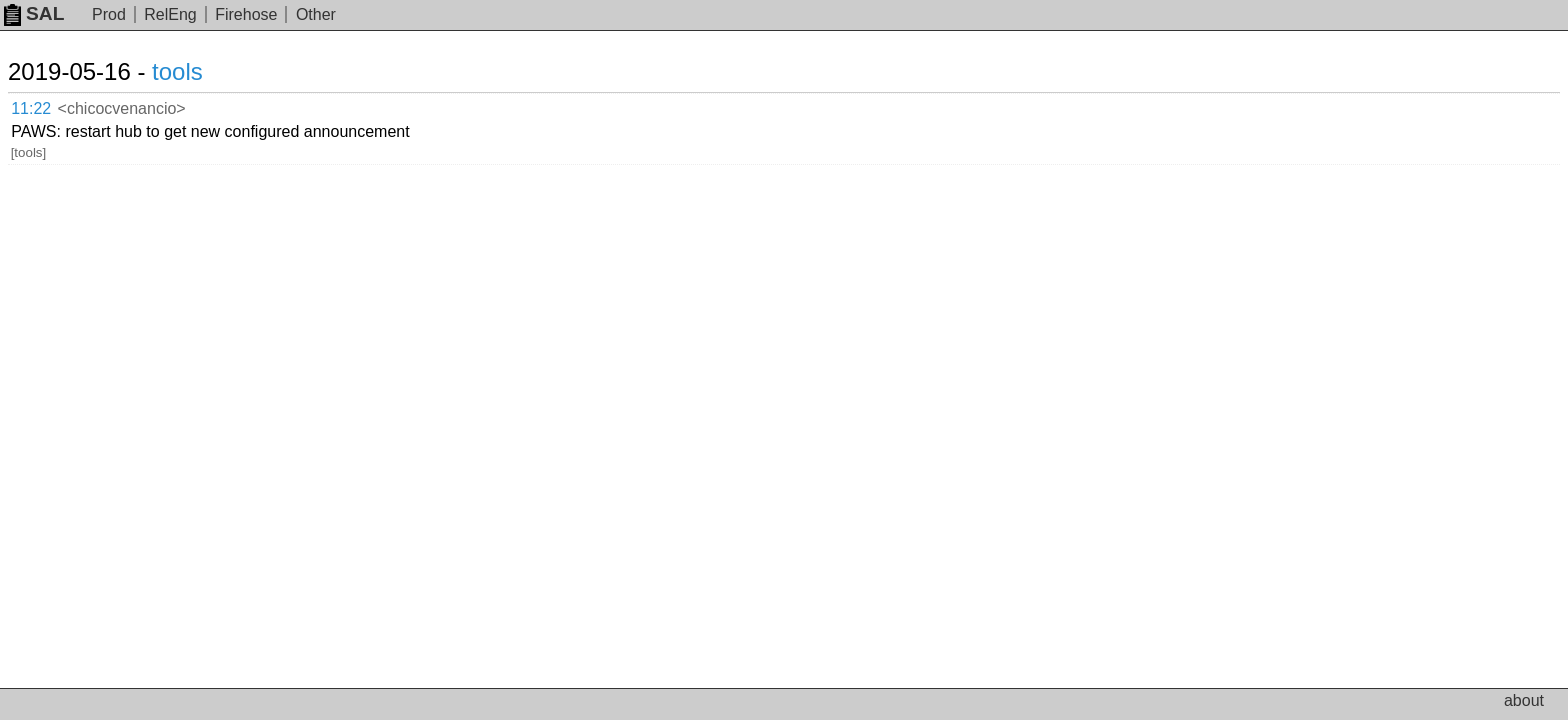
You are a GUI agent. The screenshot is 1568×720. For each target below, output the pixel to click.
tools (201, 71)
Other (316, 14)
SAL (34, 13)
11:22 (51, 105)
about (1524, 700)
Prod (109, 14)
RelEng (170, 14)
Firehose (246, 14)
